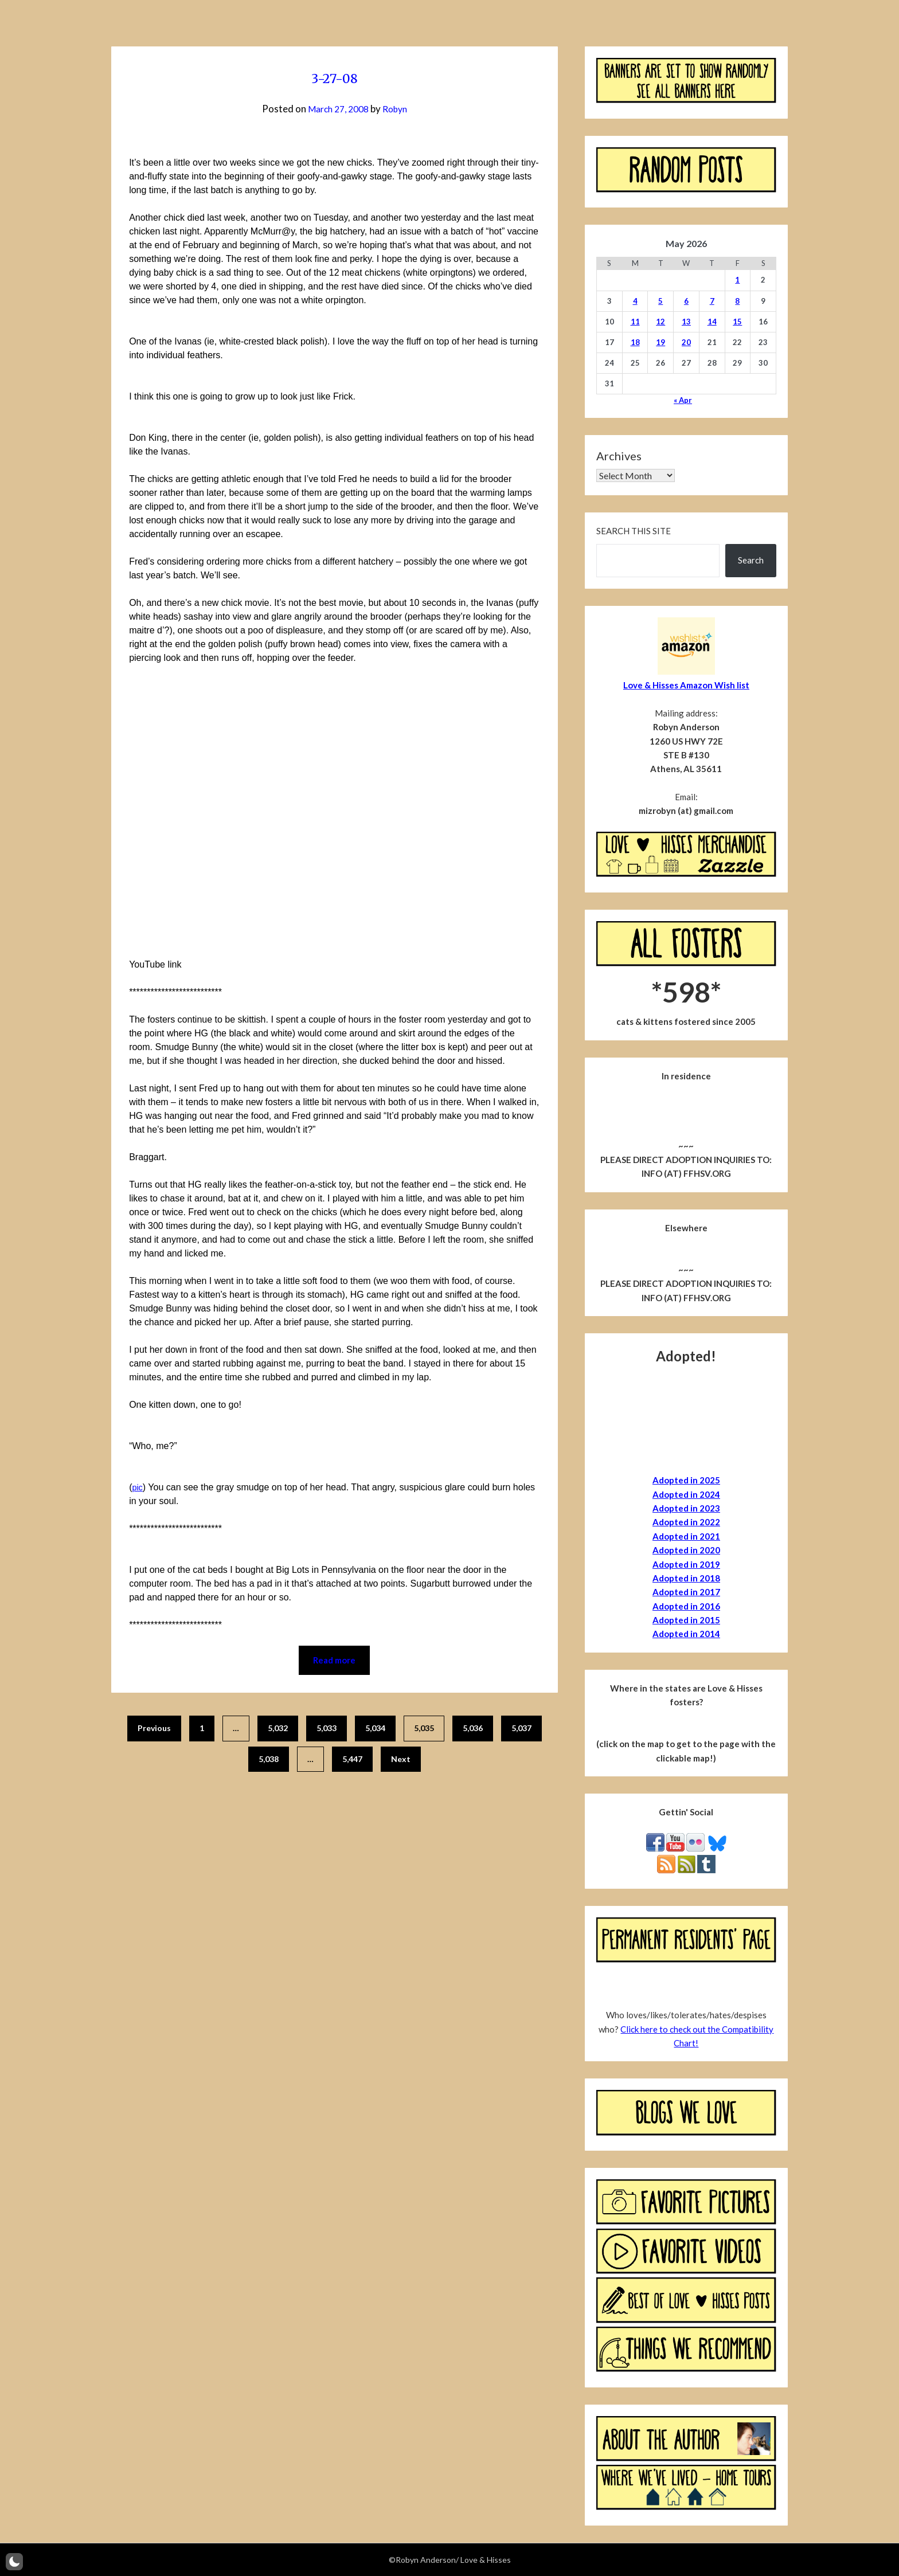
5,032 (278, 1730)
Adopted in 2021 (686, 1536)
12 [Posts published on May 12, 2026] (660, 321)
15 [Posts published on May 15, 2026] (737, 321)
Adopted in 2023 (686, 1508)
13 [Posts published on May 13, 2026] (686, 321)
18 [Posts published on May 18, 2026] (635, 342)
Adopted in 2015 (686, 1620)
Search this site (633, 531)
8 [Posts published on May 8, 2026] (737, 301)
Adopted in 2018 (686, 1578)
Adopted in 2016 (686, 1606)
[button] (14, 2561)
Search (751, 560)
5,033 (326, 1730)
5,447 (352, 1760)
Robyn (398, 109)
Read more (334, 1661)
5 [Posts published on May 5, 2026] (660, 301)
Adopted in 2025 (686, 1480)
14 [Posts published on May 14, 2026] (712, 321)
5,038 (269, 1760)
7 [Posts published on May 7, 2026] (712, 301)
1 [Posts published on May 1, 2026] (737, 279)
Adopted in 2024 (686, 1494)
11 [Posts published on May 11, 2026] (635, 321)
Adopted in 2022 (686, 1522)
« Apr (683, 400)
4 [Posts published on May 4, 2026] (635, 301)
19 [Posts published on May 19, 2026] (660, 342)
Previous (154, 1730)
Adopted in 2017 (686, 1592)
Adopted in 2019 (686, 1564)
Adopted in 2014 (686, 1633)
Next (401, 1760)
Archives (619, 456)
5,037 (521, 1730)
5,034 (375, 1730)
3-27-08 (335, 77)
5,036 (473, 1730)
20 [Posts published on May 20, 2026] (686, 342)
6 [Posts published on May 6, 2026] (686, 301)
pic (137, 1487)
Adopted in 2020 (686, 1550)
